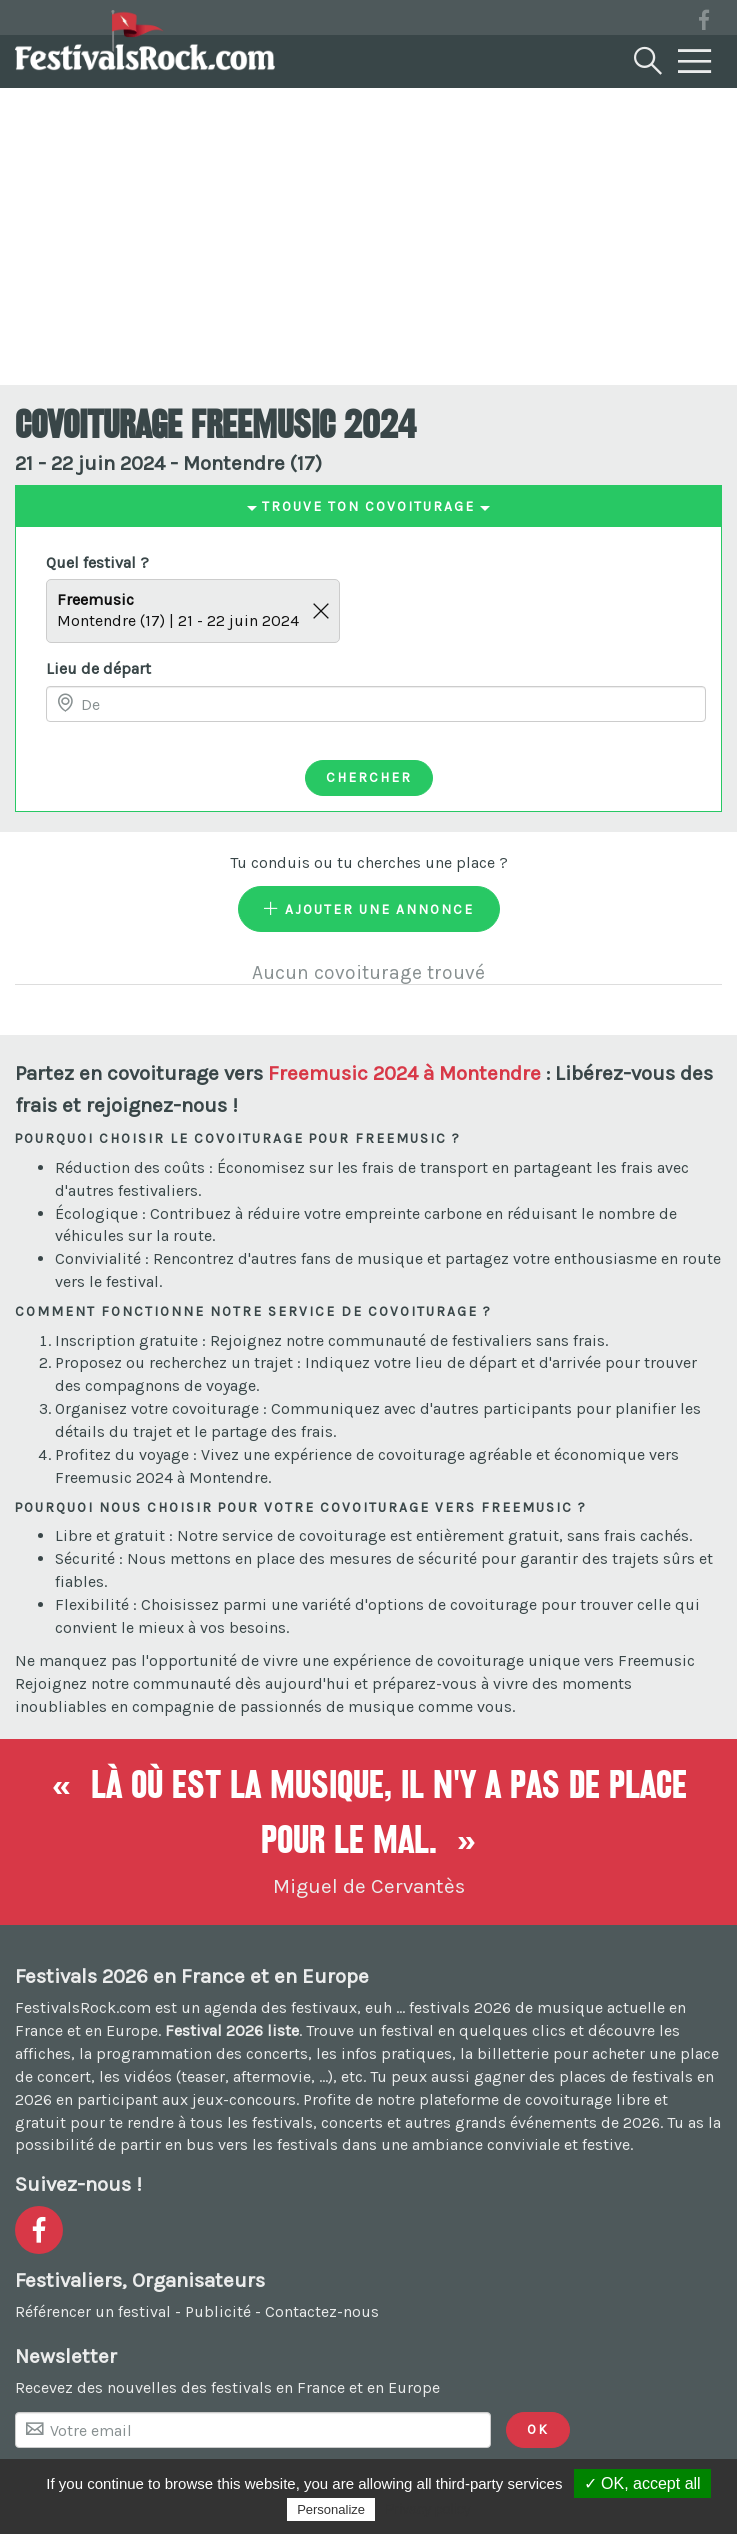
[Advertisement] (368, 235)
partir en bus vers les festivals (229, 2144)
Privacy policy (428, 2509)
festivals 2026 (460, 2007)
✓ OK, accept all (642, 2483)
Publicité (218, 2311)
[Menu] (695, 62)
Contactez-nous (322, 2311)
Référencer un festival (93, 2311)
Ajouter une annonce (369, 909)
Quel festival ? (97, 562)
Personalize (331, 2509)
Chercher (369, 777)
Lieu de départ (98, 668)
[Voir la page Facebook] (704, 23)
